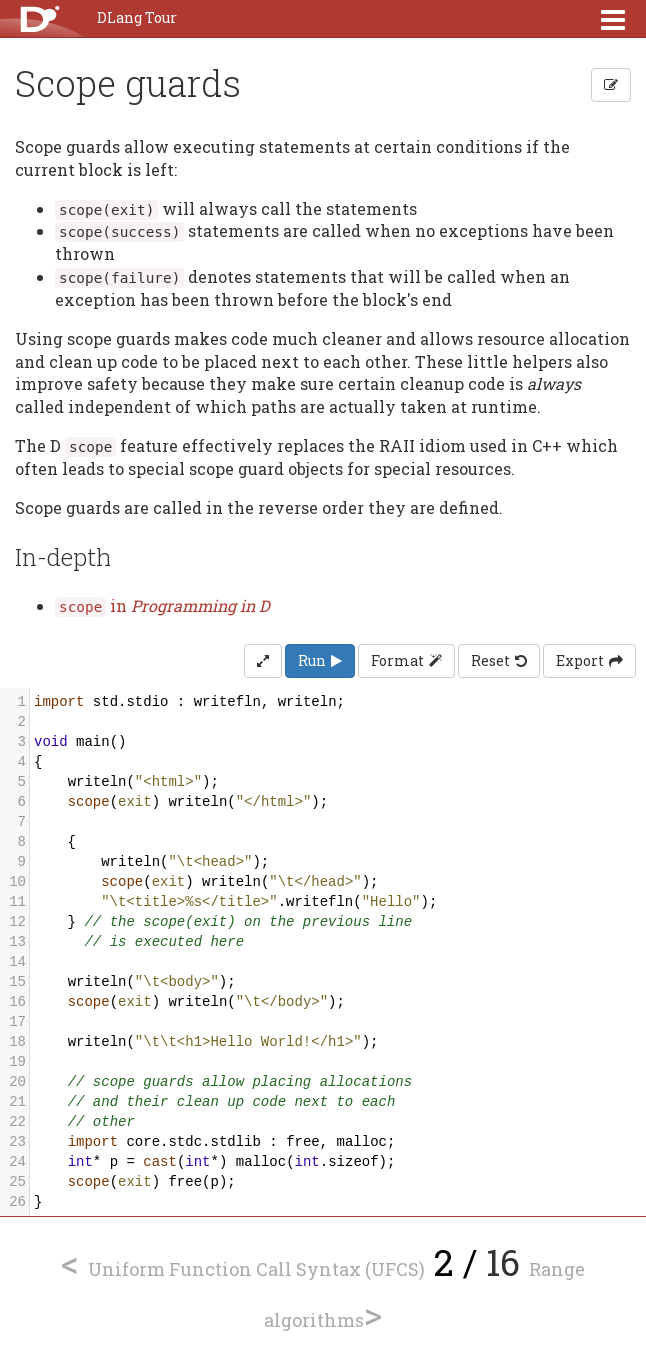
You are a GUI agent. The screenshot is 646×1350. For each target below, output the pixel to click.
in (162, 605)
